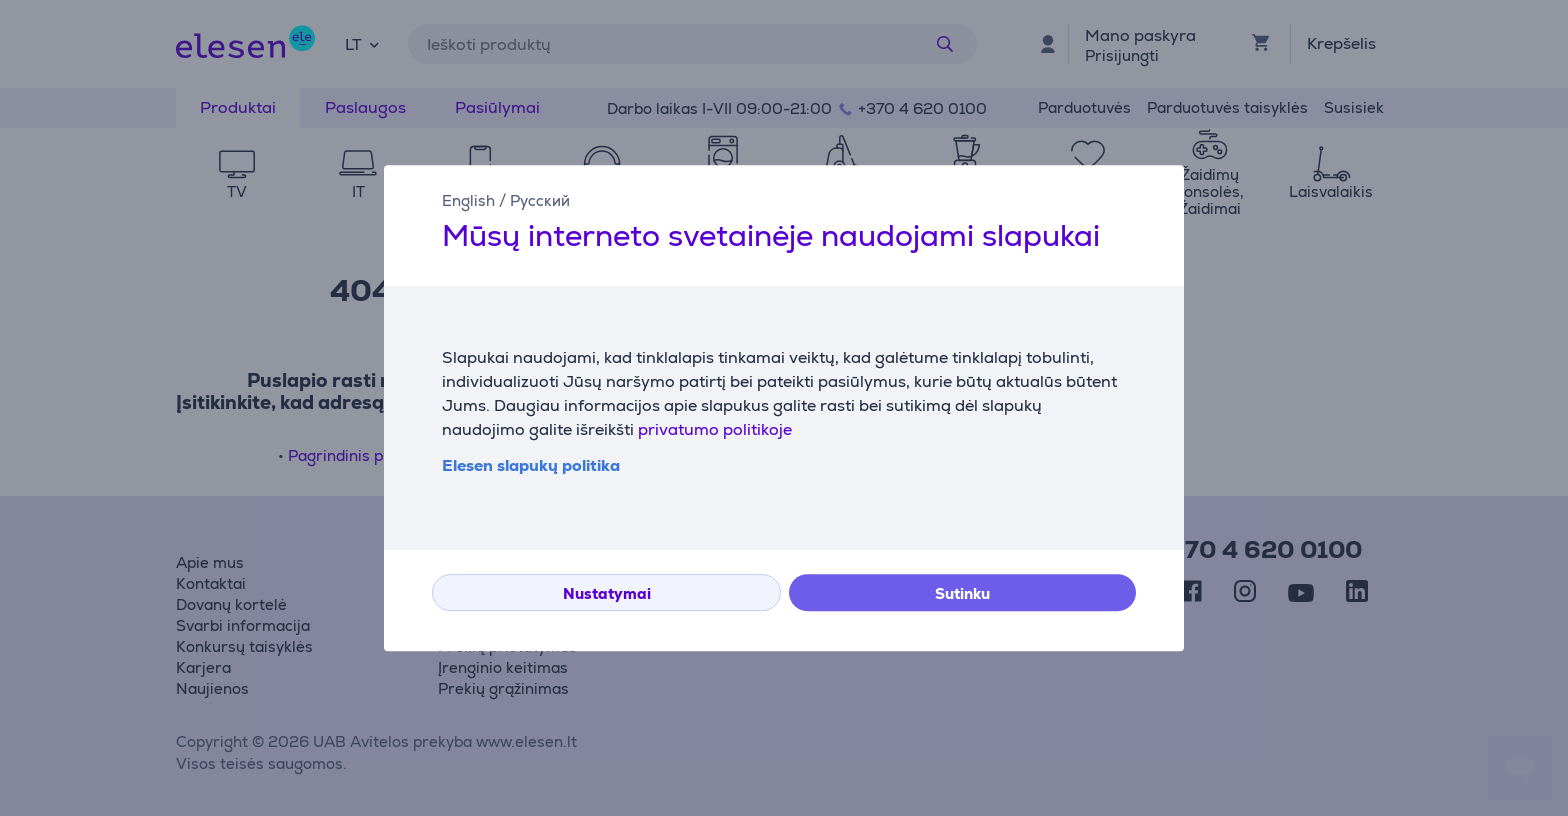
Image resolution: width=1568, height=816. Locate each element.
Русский (540, 200)
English (468, 200)
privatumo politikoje (715, 429)
